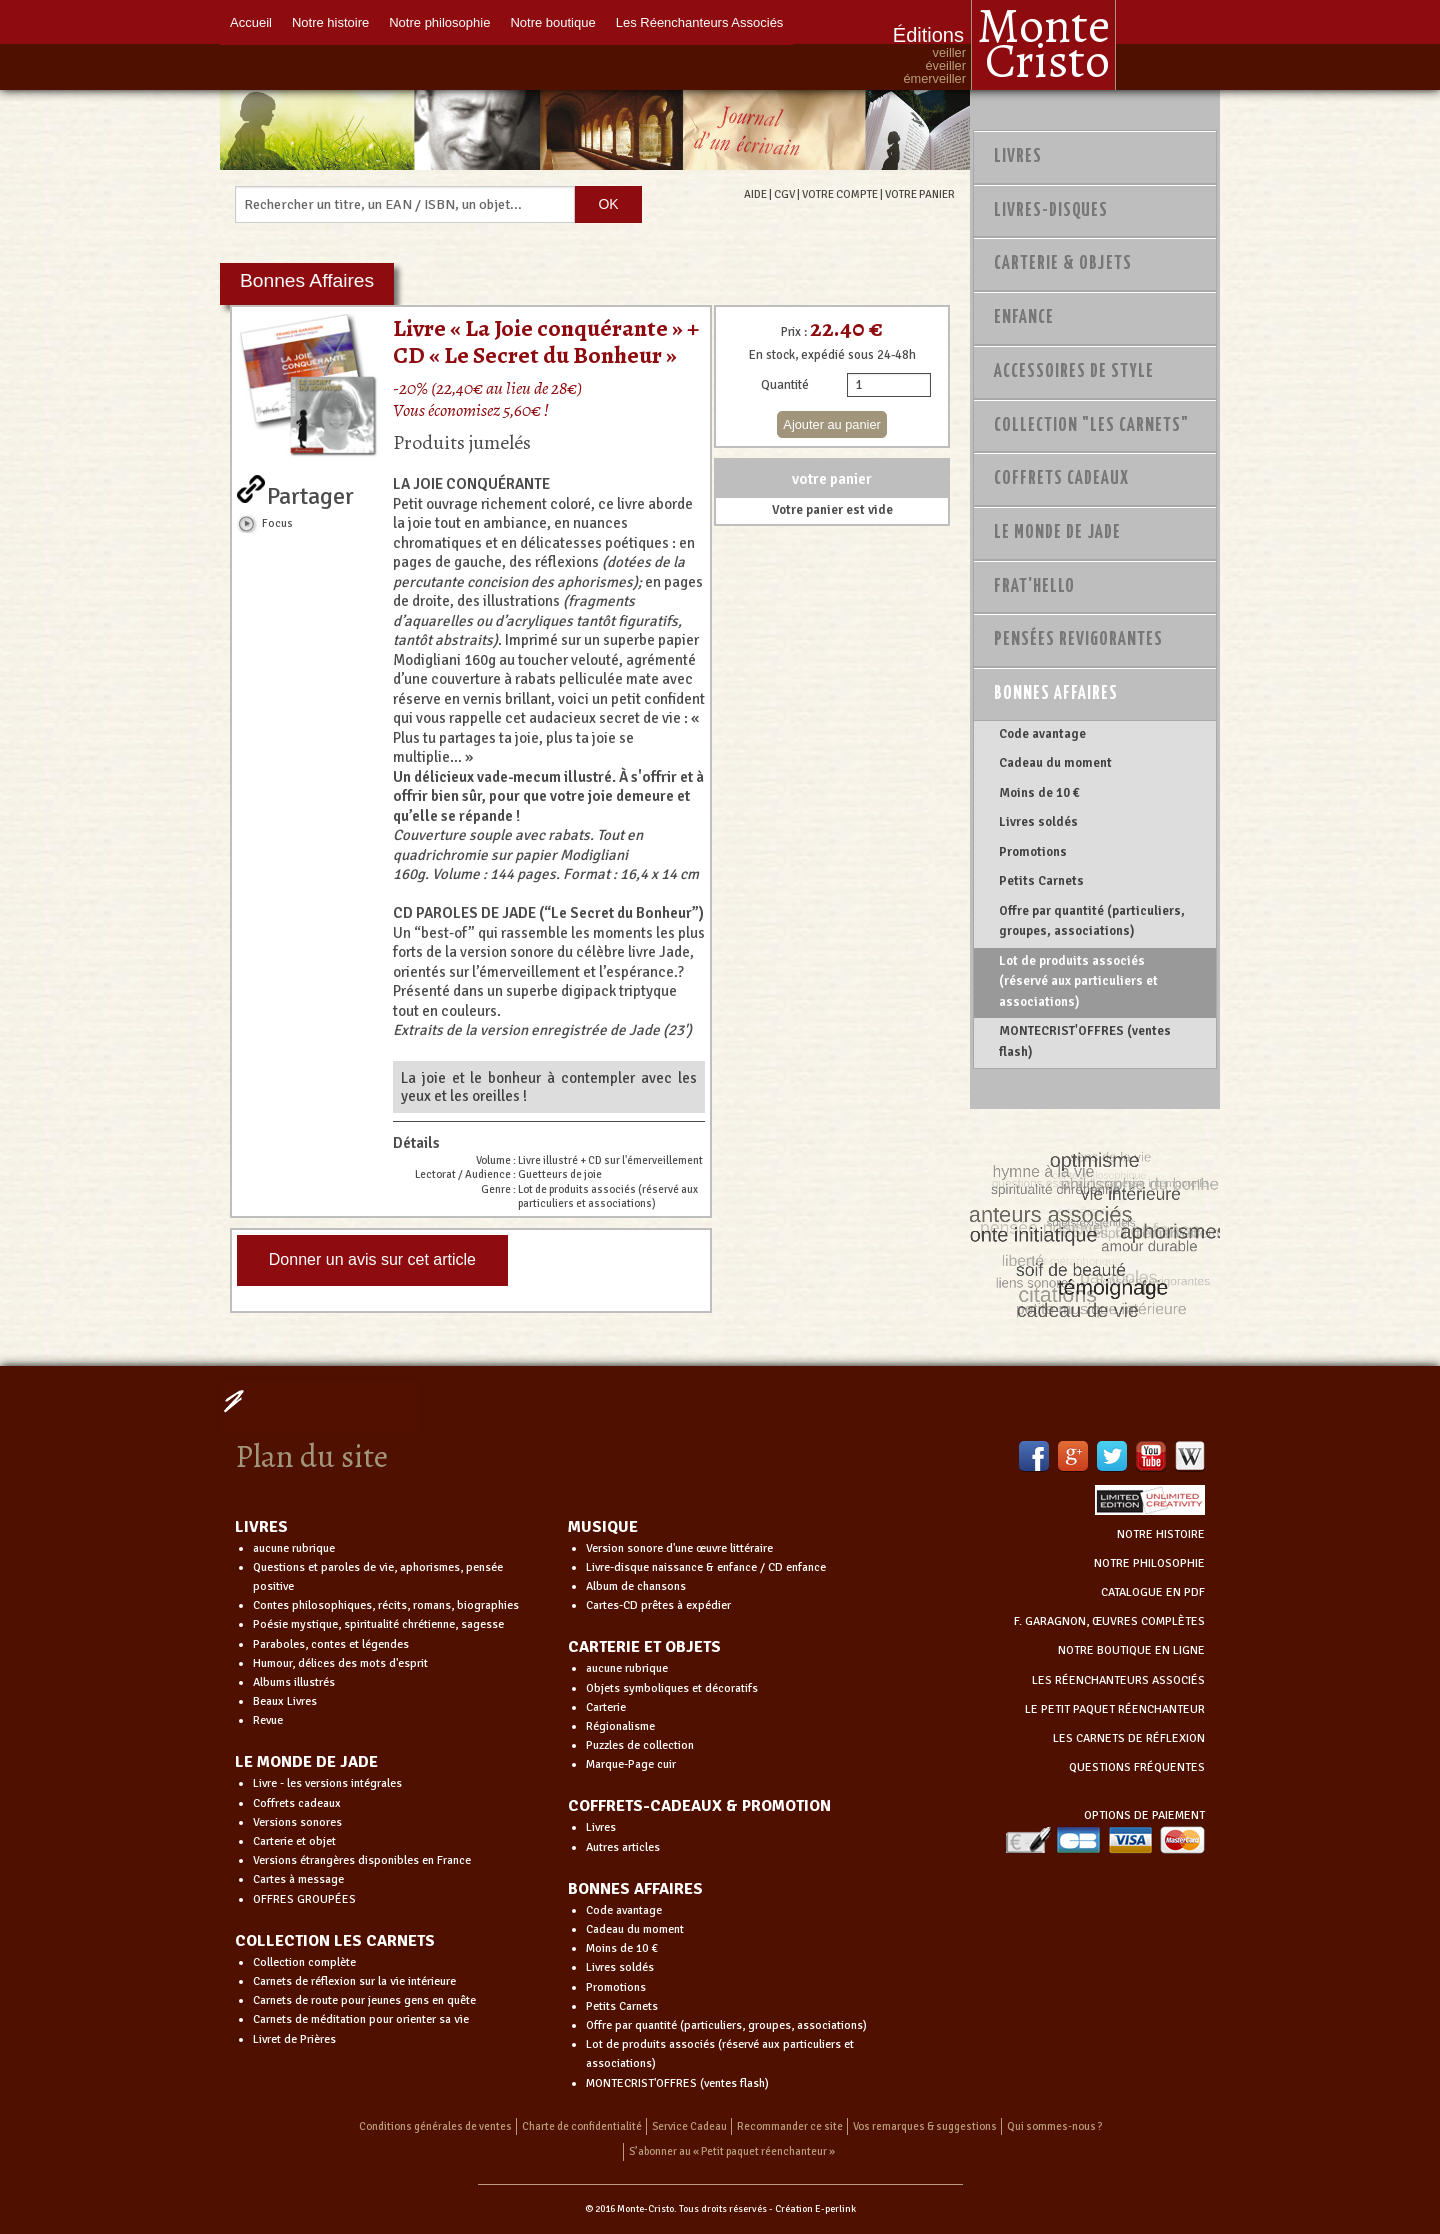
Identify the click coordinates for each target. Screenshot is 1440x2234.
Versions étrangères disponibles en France (362, 1860)
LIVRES (261, 1527)
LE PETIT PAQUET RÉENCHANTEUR (1115, 1709)
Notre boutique (552, 22)
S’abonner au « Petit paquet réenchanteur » (732, 2151)
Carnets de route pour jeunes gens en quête (364, 2000)
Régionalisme (620, 1726)
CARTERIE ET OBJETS (644, 1647)
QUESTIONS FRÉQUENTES (1137, 1767)
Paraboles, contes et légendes (331, 1644)
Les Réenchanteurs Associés (700, 22)
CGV (784, 194)
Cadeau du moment (1055, 763)
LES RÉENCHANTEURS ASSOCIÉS (1118, 1680)
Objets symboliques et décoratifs (672, 1688)
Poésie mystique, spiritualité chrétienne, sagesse (378, 1624)
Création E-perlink (815, 2209)
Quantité (785, 385)
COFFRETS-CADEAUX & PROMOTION (699, 1806)
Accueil (251, 22)
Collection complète (304, 1962)
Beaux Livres (285, 1701)
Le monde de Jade (1057, 533)
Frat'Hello (1034, 587)
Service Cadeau (689, 2126)
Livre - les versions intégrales (327, 1783)
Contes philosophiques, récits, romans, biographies (386, 1605)
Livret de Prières (294, 2039)
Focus (277, 523)
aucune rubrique (294, 1548)
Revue (268, 1720)
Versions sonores (297, 1822)
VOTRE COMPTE (840, 194)
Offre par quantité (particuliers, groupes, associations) (1092, 921)
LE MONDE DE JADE (306, 1762)
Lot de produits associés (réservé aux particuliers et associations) (1078, 981)
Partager (310, 492)
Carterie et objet (294, 1841)
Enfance (1024, 318)
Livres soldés (1038, 822)
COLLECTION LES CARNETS (335, 1941)
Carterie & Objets (1063, 264)
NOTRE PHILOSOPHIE (1149, 1563)
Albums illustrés (294, 1682)
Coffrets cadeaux (297, 1803)
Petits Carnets (1041, 881)
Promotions (1033, 852)
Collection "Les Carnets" (1091, 426)
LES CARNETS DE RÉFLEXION (1129, 1738)
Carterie (606, 1707)
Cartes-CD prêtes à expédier (658, 1605)
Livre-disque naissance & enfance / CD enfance (706, 1567)
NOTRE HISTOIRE (1161, 1534)
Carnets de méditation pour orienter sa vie (361, 2019)
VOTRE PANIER (920, 194)
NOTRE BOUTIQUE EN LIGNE (1131, 1650)
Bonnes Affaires (1056, 694)
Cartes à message (298, 1879)
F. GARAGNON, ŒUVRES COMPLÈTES (1109, 1621)
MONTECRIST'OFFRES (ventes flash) (1085, 1041)
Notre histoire (330, 22)
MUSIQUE (603, 1527)
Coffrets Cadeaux (1061, 479)
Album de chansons (636, 1586)
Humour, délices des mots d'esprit (340, 1663)
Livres (1018, 157)
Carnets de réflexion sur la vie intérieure (354, 1981)
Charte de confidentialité (582, 2126)
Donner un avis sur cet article (372, 1259)
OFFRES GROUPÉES (304, 1899)
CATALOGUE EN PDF (1153, 1592)
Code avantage (1042, 734)
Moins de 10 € (1039, 793)
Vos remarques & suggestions (925, 2126)
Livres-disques (1051, 211)
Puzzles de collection (640, 1745)
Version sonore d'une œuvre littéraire (679, 1548)
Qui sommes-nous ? (1055, 2126)
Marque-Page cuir (631, 1764)
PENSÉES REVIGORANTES (1078, 640)
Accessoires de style (1074, 372)
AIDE (755, 194)
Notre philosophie (439, 22)
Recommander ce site (790, 2126)
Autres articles (623, 1847)
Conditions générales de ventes (435, 2126)
